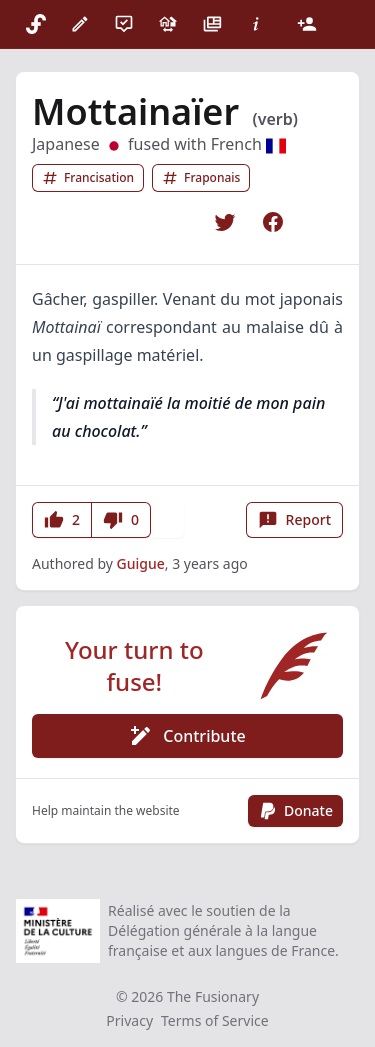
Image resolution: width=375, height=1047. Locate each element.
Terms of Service (215, 1020)
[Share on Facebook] (273, 222)
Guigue (141, 563)
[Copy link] (321, 222)
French (248, 144)
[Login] (307, 24)
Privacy (129, 1020)
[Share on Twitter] (225, 222)
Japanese (78, 144)
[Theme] (343, 24)
